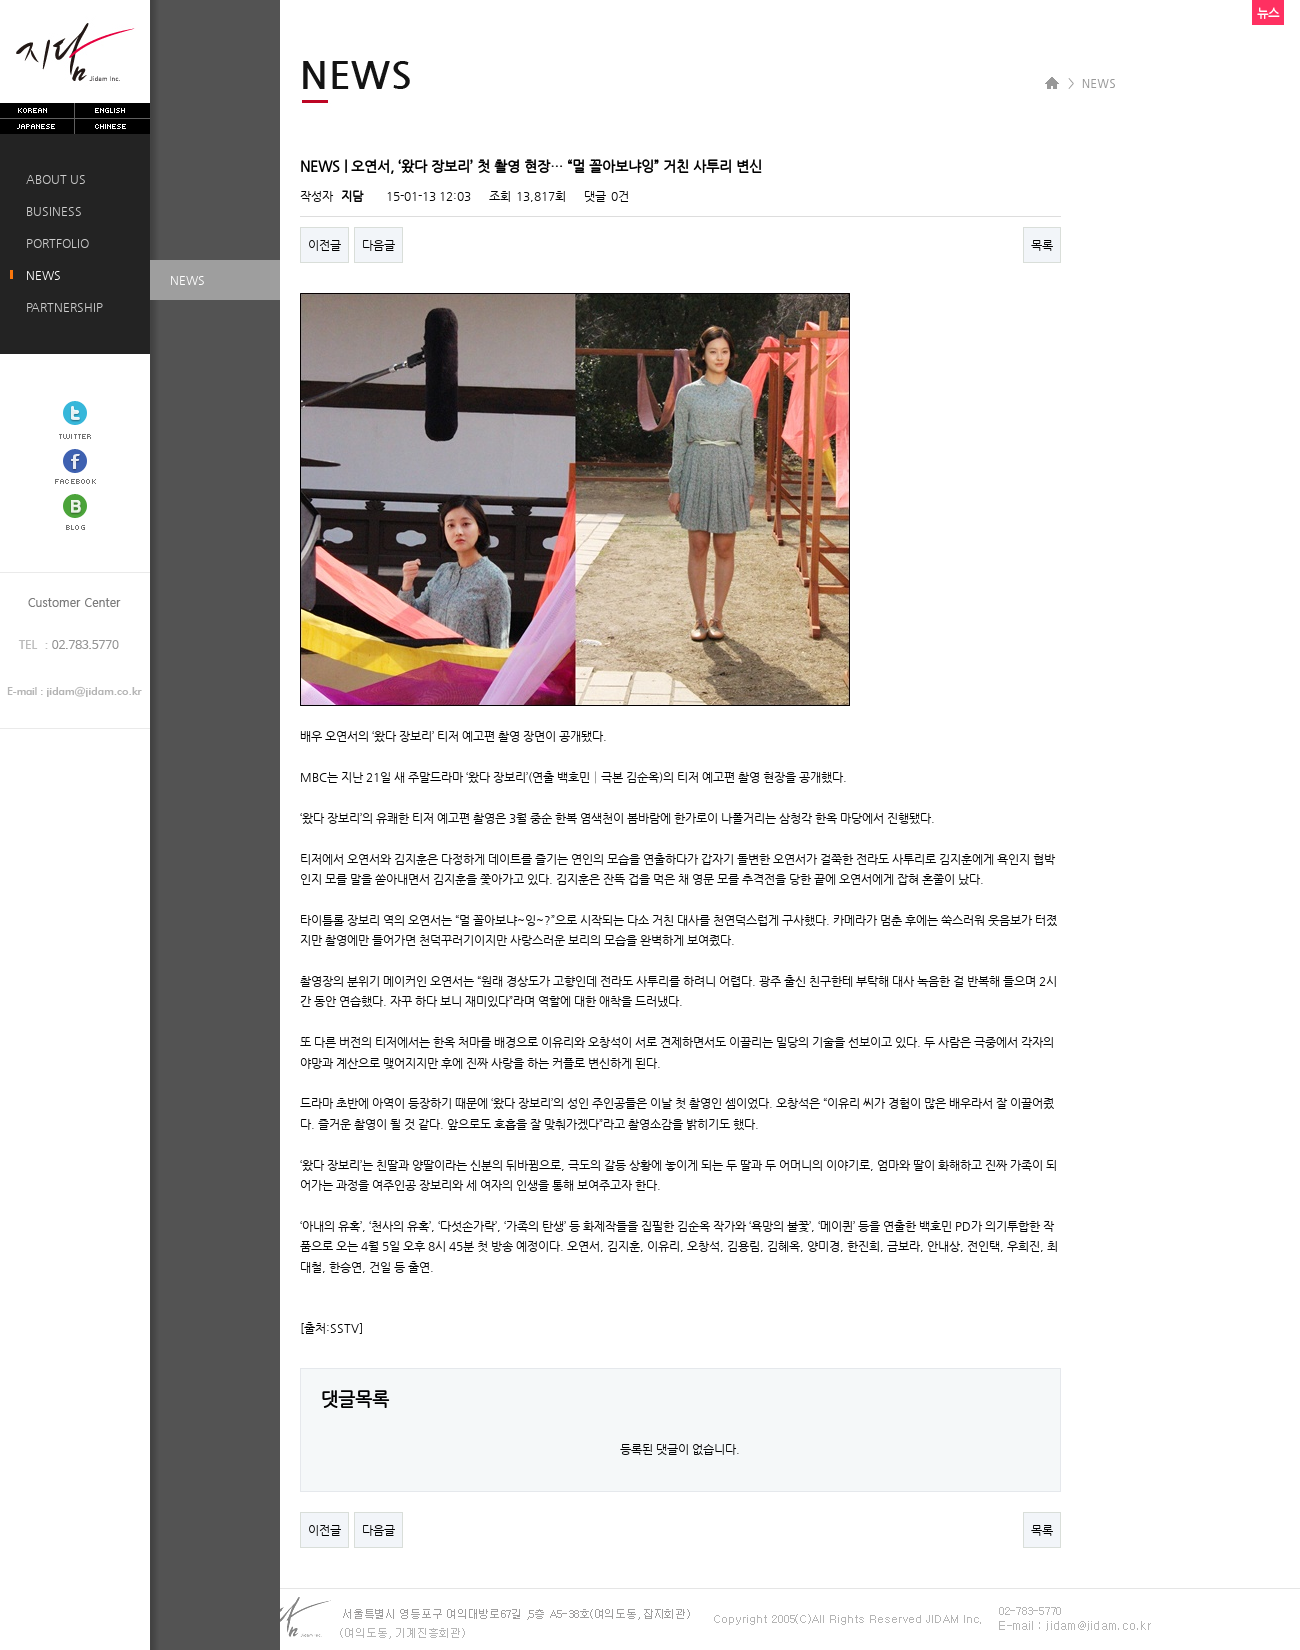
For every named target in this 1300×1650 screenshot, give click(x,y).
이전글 (324, 245)
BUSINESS (51, 211)
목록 (1042, 245)
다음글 (378, 245)
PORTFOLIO (54, 243)
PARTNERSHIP (61, 307)
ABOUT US (53, 179)
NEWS (40, 275)
